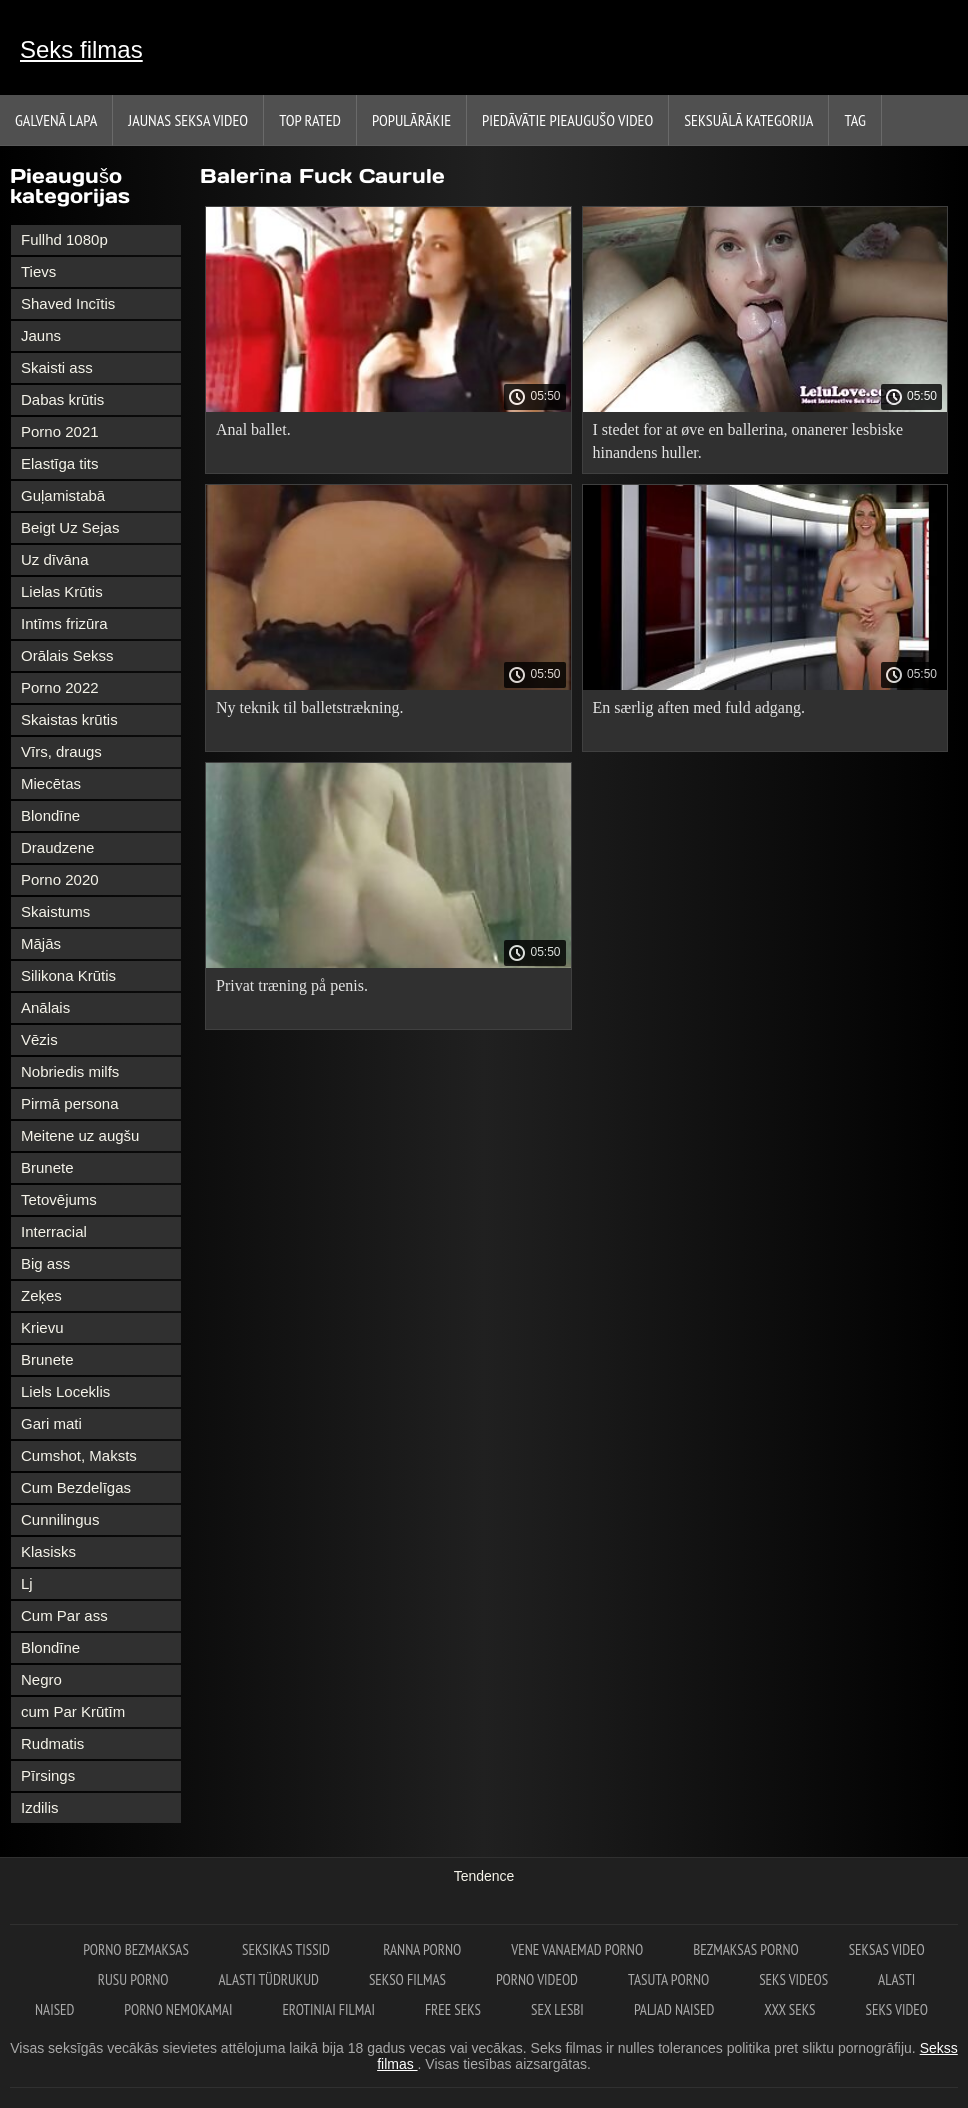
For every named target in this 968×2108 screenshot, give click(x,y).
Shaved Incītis (68, 303)
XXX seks (789, 2009)
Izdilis (40, 1807)
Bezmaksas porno (746, 1949)
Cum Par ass (64, 1615)
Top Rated (310, 120)
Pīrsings (48, 1775)
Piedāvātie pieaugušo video (567, 120)
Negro (41, 1679)
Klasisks (48, 1551)
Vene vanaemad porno (577, 1949)
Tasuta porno (668, 1979)
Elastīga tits (60, 463)
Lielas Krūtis (62, 591)
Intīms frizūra (64, 623)
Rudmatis (52, 1743)
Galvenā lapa (56, 120)
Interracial (54, 1231)
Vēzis (39, 1039)
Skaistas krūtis (69, 719)
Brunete (47, 1167)
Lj (27, 1583)
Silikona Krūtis (68, 975)
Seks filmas (81, 49)
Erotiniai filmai (328, 2009)
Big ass (45, 1263)
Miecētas (51, 783)
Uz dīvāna (55, 559)
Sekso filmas (407, 1979)
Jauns (41, 335)
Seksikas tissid (287, 1949)
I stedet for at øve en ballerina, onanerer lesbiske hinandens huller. (748, 441)
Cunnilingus (60, 1519)
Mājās (41, 943)
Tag (854, 120)
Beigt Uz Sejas (70, 527)
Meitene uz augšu (80, 1135)
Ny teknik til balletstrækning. (310, 707)
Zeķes (41, 1295)
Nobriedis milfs (70, 1071)
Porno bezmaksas (137, 1949)
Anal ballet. (253, 429)
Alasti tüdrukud (269, 1979)
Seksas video (887, 1949)
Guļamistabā (63, 495)
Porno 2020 (60, 879)
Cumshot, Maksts (79, 1455)
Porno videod (537, 1979)
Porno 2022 (60, 687)
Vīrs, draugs (61, 751)
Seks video (897, 2009)
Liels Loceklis (65, 1391)
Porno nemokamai (178, 2009)
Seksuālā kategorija (748, 120)
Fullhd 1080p (64, 239)
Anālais (45, 1007)
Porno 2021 (60, 431)
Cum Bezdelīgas (76, 1487)
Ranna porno (422, 1949)
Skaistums (55, 911)
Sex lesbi (557, 2009)
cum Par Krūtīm (73, 1711)
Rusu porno (133, 1979)
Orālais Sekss (67, 655)
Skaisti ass (57, 367)
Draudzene (57, 847)
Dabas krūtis (62, 399)
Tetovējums (59, 1199)
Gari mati (51, 1423)
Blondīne (50, 815)
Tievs (38, 271)
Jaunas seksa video (188, 120)
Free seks (453, 2009)
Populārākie (411, 120)
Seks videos (793, 1979)
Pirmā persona (70, 1103)
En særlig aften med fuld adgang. (699, 707)
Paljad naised (674, 2009)
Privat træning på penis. (292, 985)
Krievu (42, 1327)
